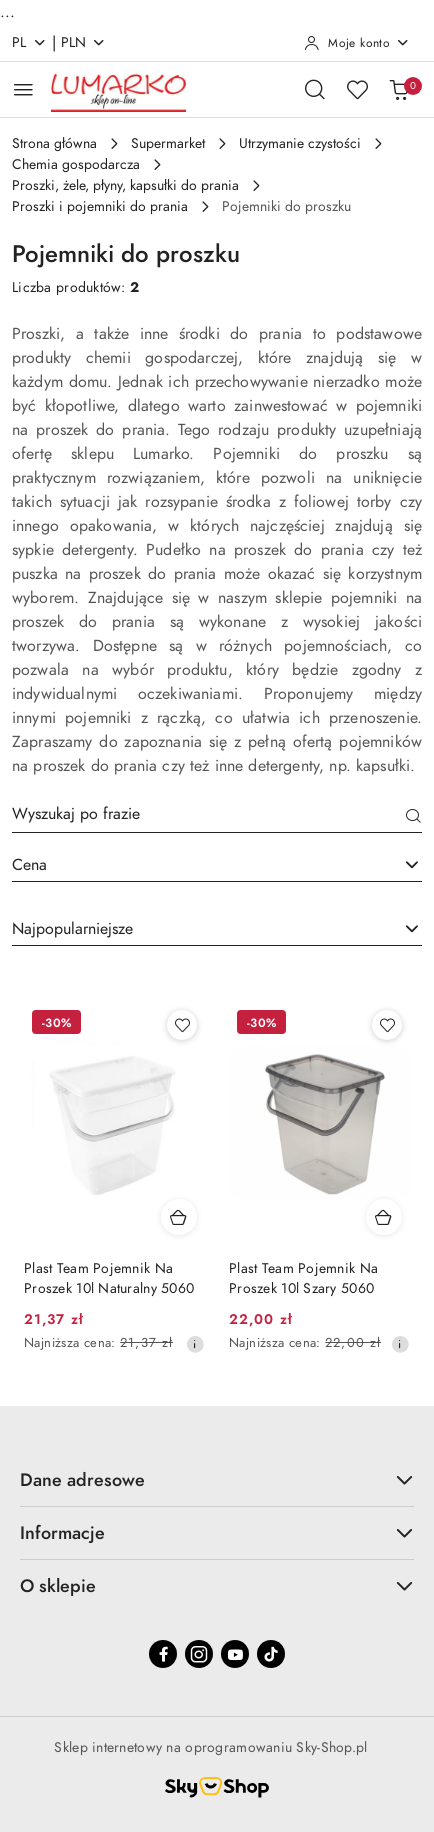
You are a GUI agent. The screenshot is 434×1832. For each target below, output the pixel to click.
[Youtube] (235, 1654)
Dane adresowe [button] (217, 1479)
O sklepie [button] (217, 1585)
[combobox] (217, 865)
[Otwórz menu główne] (23, 89)
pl (29, 42)
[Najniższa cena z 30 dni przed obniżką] (195, 1344)
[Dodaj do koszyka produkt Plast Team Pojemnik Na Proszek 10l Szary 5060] (384, 1217)
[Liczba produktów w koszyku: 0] (399, 89)
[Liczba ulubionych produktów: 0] (357, 89)
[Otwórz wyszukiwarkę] (315, 89)
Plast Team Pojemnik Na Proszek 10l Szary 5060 (303, 1278)
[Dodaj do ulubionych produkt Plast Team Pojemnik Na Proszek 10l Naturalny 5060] (182, 1025)
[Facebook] (163, 1654)
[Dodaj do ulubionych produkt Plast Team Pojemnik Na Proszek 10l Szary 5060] (387, 1025)
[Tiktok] (271, 1654)
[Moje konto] (357, 43)
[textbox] (192, 865)
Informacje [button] (217, 1532)
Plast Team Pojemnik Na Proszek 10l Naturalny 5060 (109, 1278)
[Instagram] (199, 1654)
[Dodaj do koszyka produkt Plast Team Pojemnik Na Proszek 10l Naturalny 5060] (179, 1217)
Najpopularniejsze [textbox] (72, 929)
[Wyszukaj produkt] (217, 817)
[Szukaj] (414, 818)
